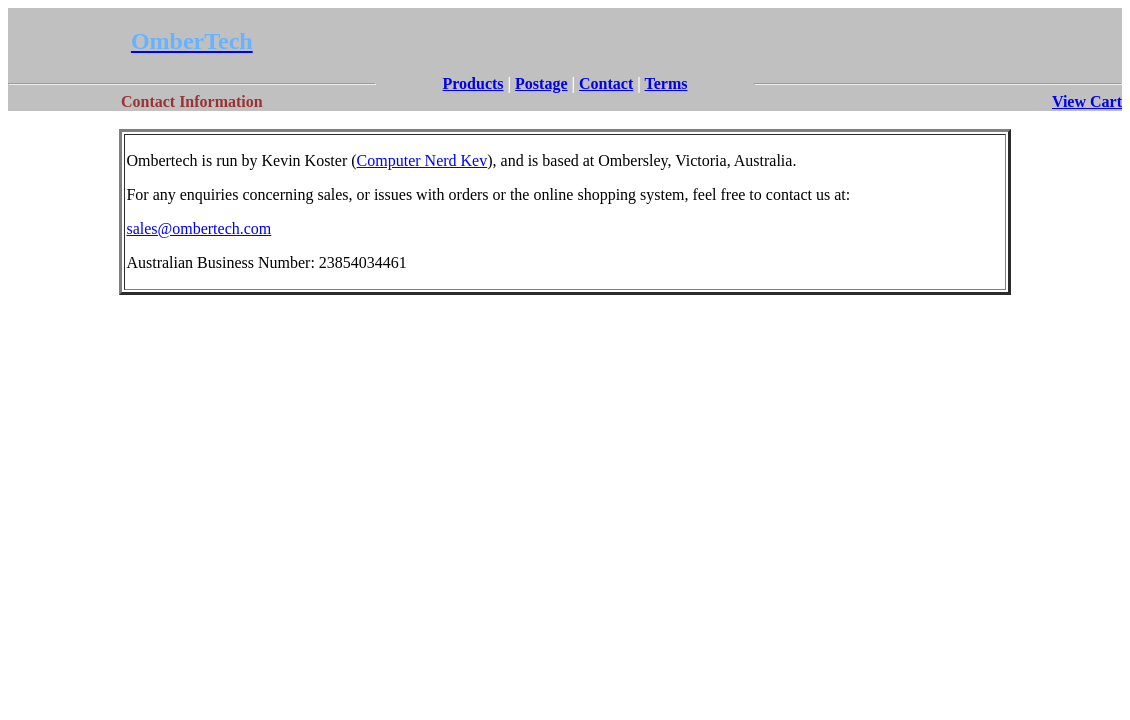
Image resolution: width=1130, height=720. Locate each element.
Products (473, 83)
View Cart (1087, 101)
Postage (541, 83)
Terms (666, 83)
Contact (606, 83)
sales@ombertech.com (198, 228)
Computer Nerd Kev (422, 160)
